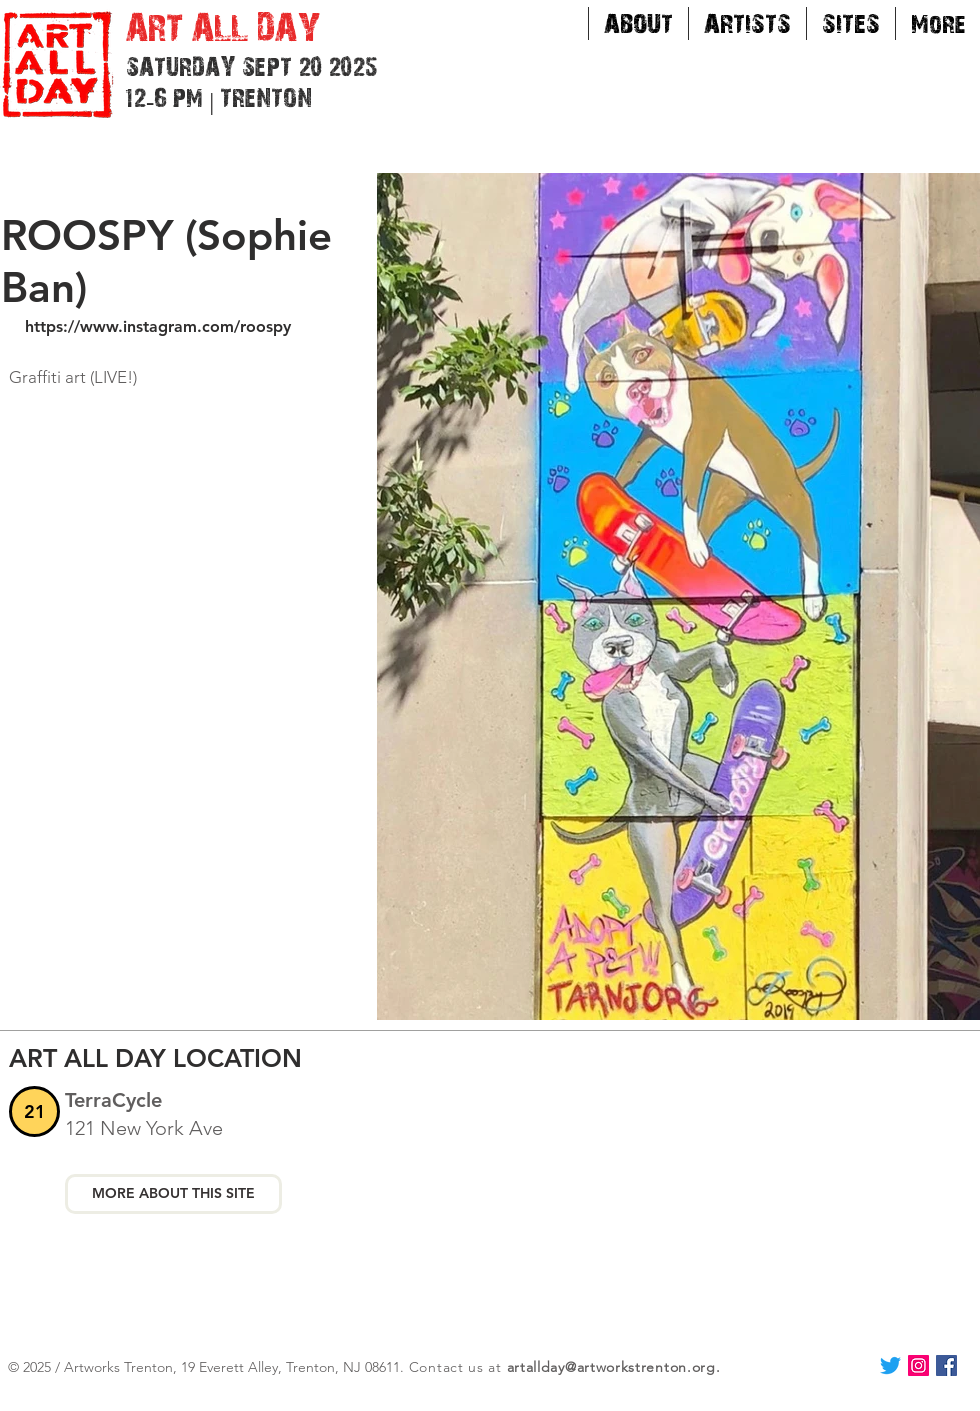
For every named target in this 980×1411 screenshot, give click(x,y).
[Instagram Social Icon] (918, 1365)
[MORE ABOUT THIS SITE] (173, 1194)
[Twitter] (890, 1365)
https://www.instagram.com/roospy (158, 326)
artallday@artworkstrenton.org (611, 1367)
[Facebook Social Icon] (946, 1365)
